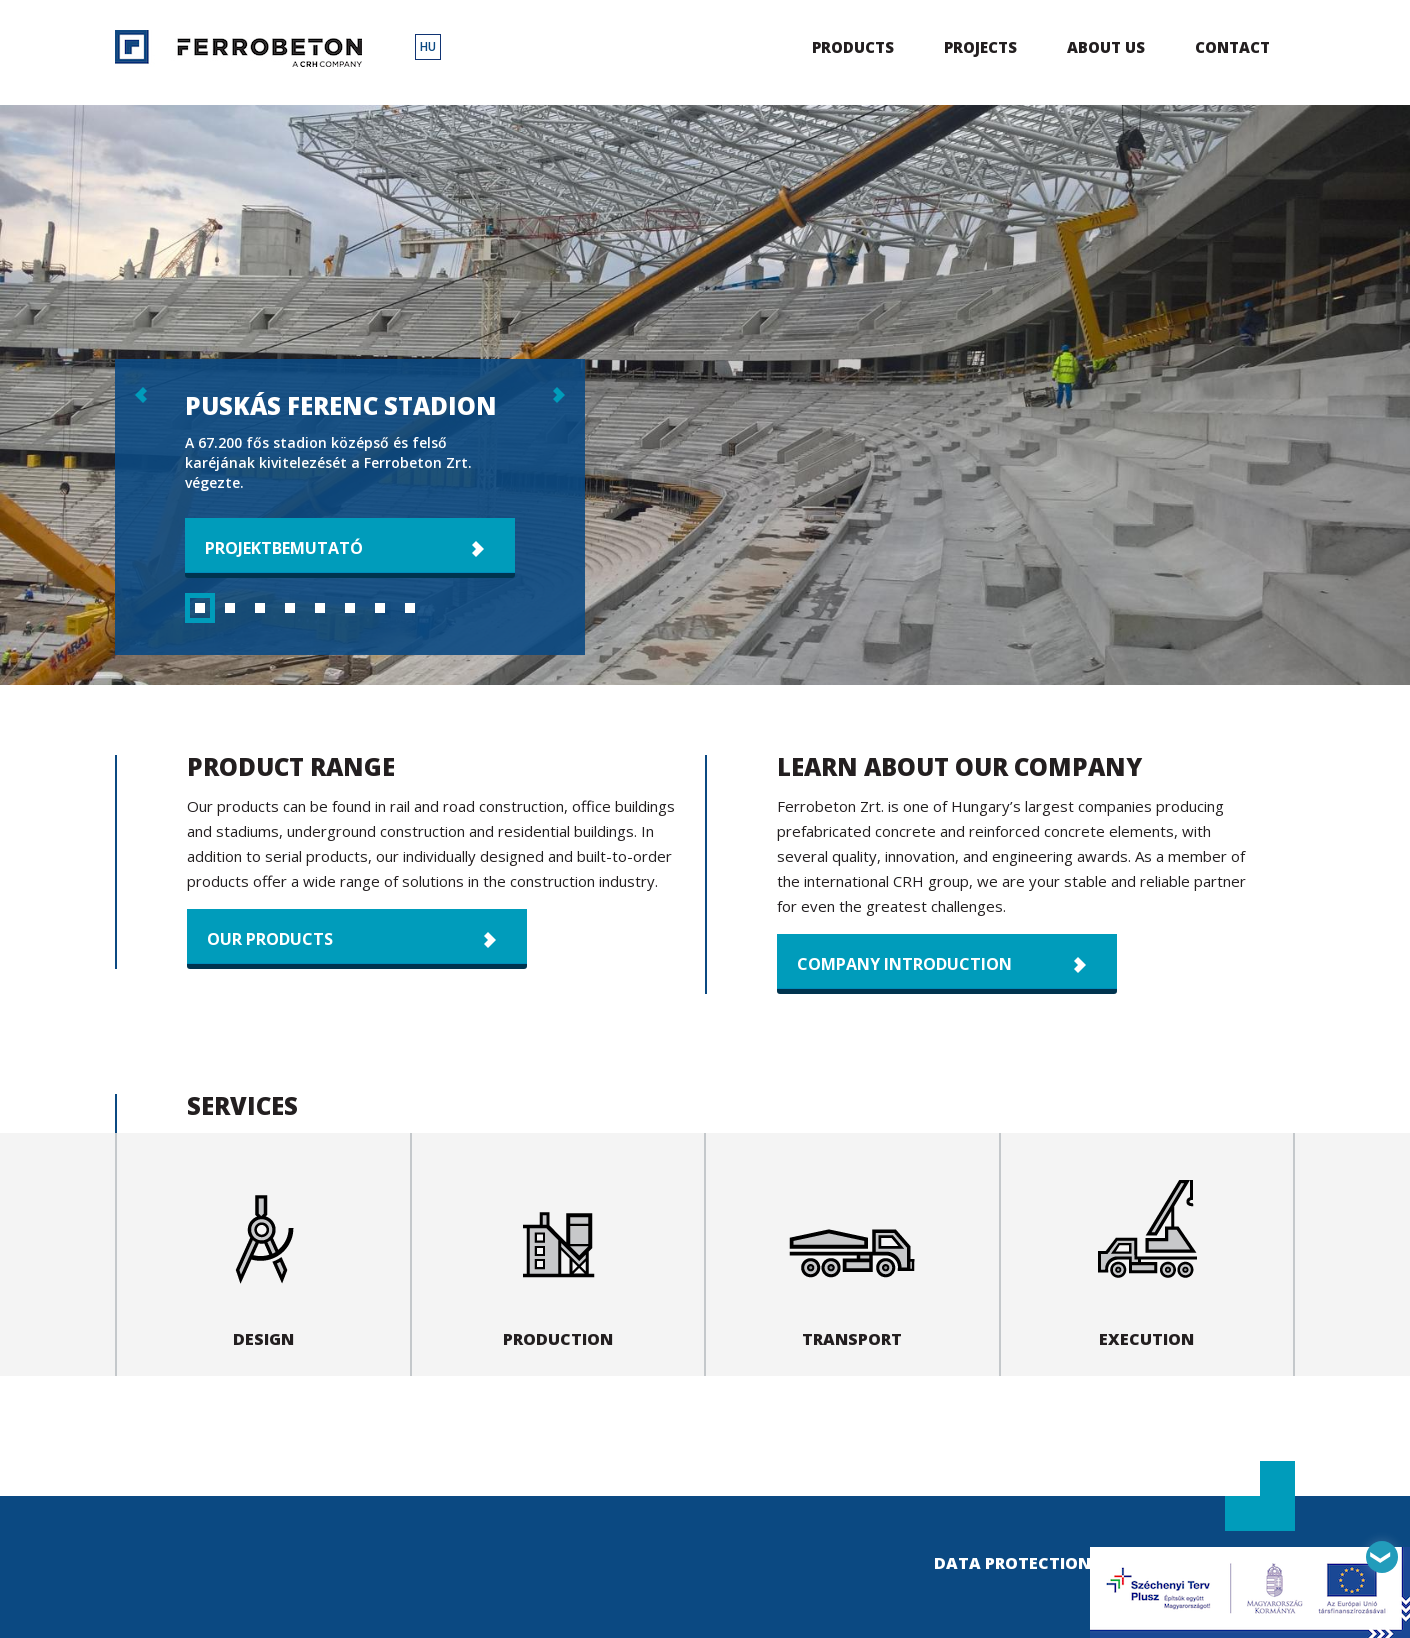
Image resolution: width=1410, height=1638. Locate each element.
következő (560, 394)
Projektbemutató (284, 548)
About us (1106, 47)
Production (558, 1253)
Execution (1147, 1253)
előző (140, 394)
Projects (980, 47)
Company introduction (904, 964)
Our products (270, 939)
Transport (852, 1253)
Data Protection (1012, 1563)
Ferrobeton (238, 48)
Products (853, 47)
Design (263, 1253)
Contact (1232, 47)
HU (428, 46)
